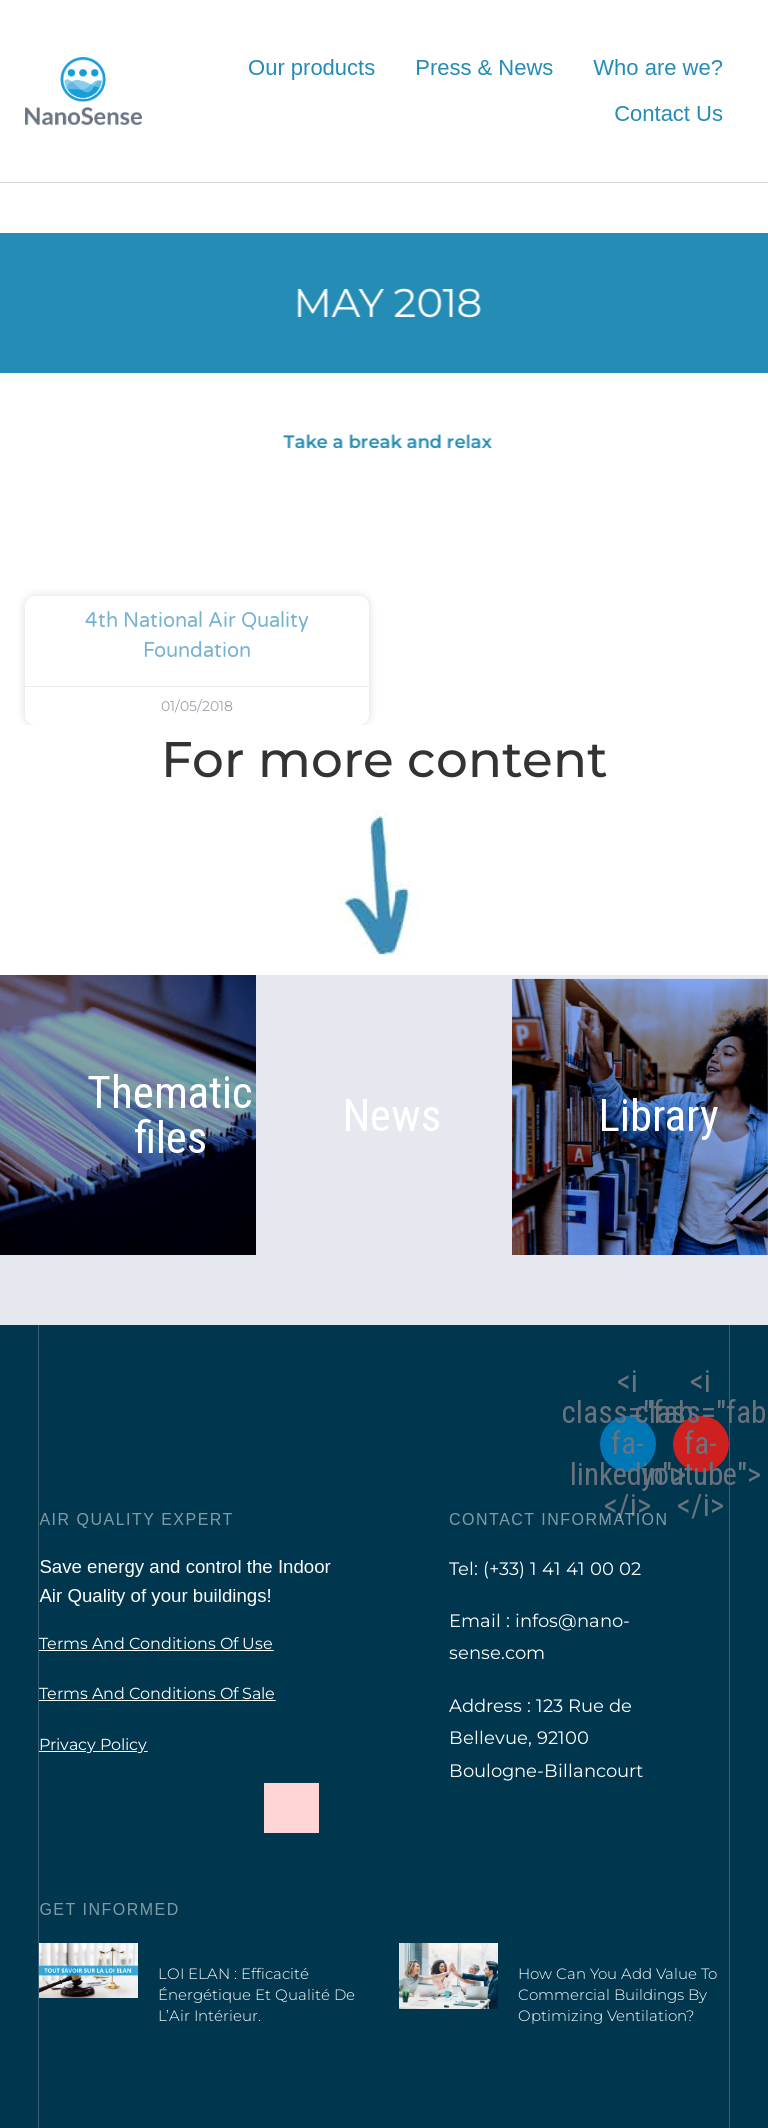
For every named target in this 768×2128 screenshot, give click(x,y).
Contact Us (668, 113)
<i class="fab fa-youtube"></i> (701, 1444)
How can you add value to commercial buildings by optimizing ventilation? (617, 1994)
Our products (311, 67)
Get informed (109, 1909)
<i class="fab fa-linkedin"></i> (628, 1444)
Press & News (484, 67)
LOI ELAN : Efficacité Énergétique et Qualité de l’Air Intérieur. (256, 1994)
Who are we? (658, 67)
